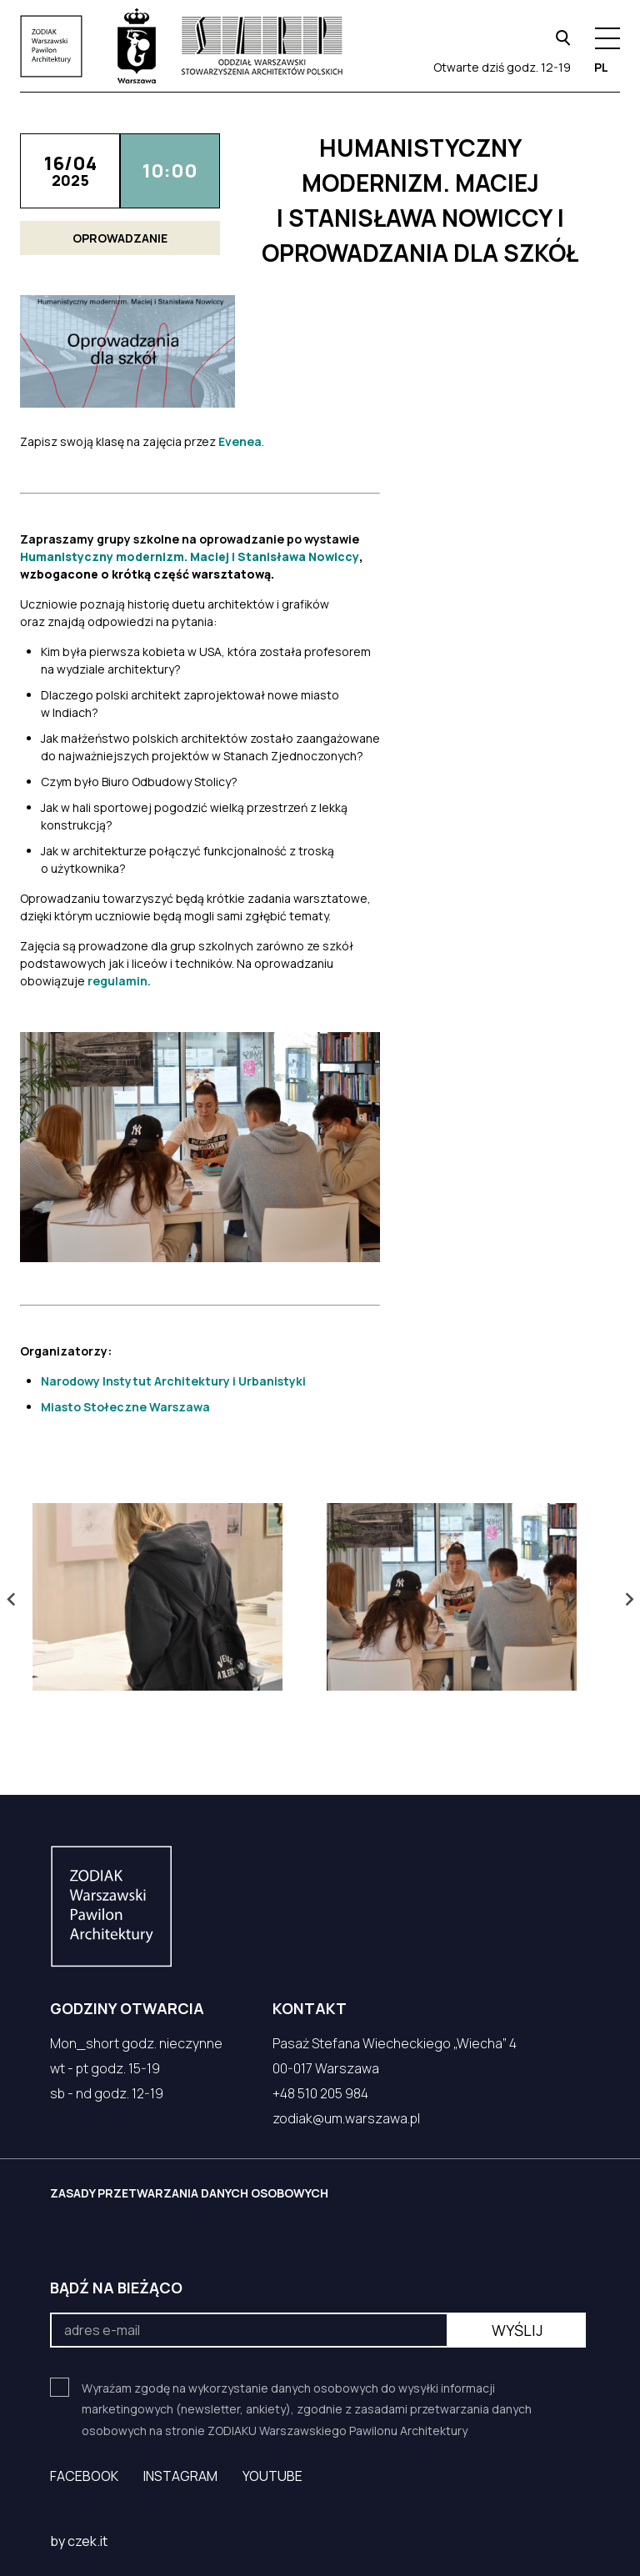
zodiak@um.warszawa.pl (346, 2118)
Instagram (180, 2476)
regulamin (118, 981)
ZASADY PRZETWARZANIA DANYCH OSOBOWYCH (189, 2193)
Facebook (84, 2476)
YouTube (272, 2476)
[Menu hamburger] (607, 38)
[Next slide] (628, 1599)
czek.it (88, 2541)
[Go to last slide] (11, 1599)
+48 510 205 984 (320, 2093)
